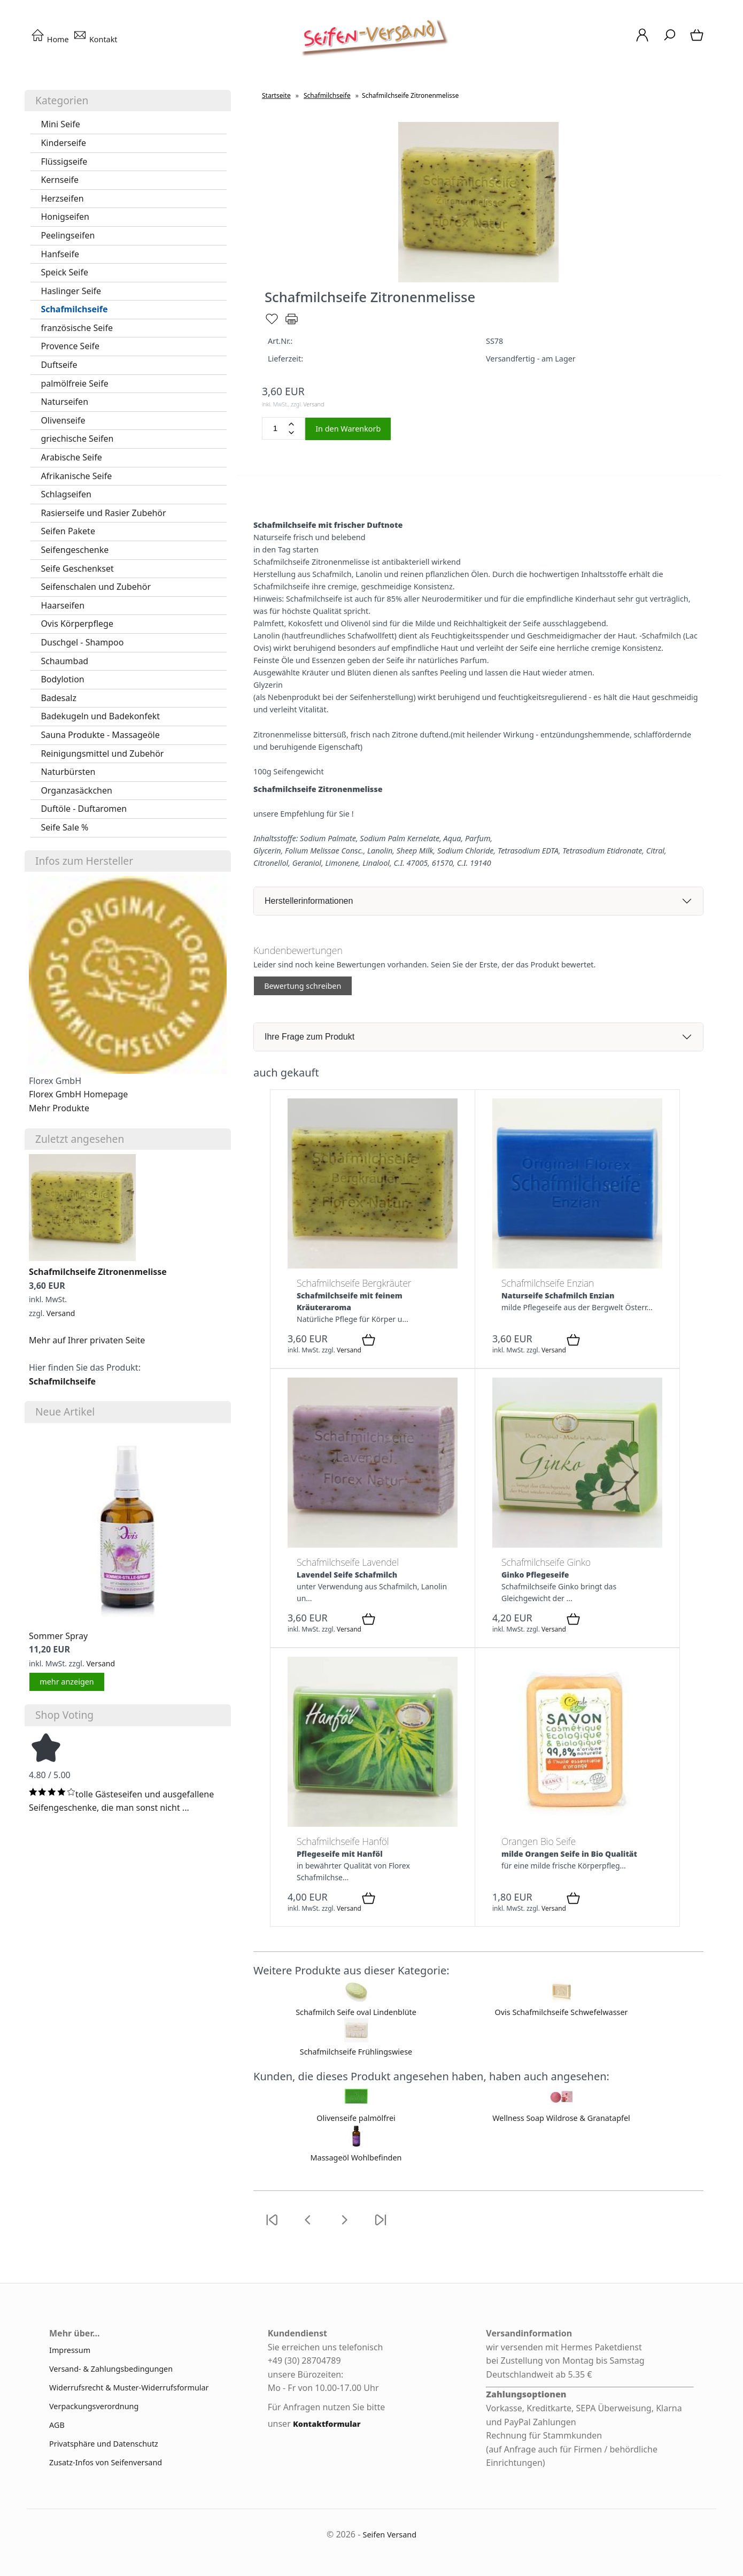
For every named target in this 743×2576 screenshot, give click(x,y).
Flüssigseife (64, 161)
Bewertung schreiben (302, 986)
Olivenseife (63, 420)
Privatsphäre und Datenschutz (103, 2444)
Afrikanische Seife (76, 476)
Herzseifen (62, 198)
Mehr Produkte (59, 1108)
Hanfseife (60, 254)
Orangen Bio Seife (538, 1841)
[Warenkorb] (698, 40)
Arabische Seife (71, 457)
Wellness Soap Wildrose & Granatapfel (561, 2118)
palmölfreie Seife (74, 383)
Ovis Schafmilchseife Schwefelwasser (561, 2012)
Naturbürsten (68, 772)
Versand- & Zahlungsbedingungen (111, 2369)
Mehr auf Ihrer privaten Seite (87, 1340)
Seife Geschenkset (77, 568)
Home (49, 39)
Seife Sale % (64, 827)
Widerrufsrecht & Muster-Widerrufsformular (129, 2387)
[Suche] (669, 40)
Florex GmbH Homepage (78, 1094)
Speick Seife (64, 272)
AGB (57, 2425)
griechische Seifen (77, 438)
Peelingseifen (68, 235)
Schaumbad (64, 661)
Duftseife (59, 365)
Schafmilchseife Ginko (546, 1562)
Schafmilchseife (74, 309)
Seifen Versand (390, 2534)
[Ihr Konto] (642, 40)
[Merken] (272, 323)
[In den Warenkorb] (368, 1341)
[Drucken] (291, 323)
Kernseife (60, 180)
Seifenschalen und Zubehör (96, 587)
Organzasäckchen (76, 790)
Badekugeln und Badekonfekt (100, 716)
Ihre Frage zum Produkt (309, 1036)
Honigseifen (65, 216)
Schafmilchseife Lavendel (348, 1562)
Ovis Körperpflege (77, 623)
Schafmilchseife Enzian (547, 1283)
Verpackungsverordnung (93, 2406)
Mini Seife (60, 124)
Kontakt (95, 39)
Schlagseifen (66, 494)
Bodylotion (62, 679)
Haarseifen (62, 605)
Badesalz (58, 698)
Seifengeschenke (75, 550)
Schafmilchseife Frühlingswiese (356, 2052)
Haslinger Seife (71, 291)
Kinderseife (63, 143)
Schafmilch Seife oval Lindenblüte (356, 2012)
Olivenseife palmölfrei (355, 2118)
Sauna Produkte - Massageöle (100, 735)
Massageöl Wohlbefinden (356, 2157)
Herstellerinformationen (309, 900)
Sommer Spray (58, 1636)
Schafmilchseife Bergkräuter (354, 1283)
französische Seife (77, 328)
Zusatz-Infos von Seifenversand (105, 2462)
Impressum (69, 2350)
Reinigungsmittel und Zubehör (102, 753)
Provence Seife (70, 346)
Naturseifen (64, 401)
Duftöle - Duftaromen (84, 808)
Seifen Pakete (68, 531)
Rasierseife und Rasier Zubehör (103, 513)
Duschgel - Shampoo (82, 642)
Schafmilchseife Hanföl (343, 1841)
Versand (61, 1313)
